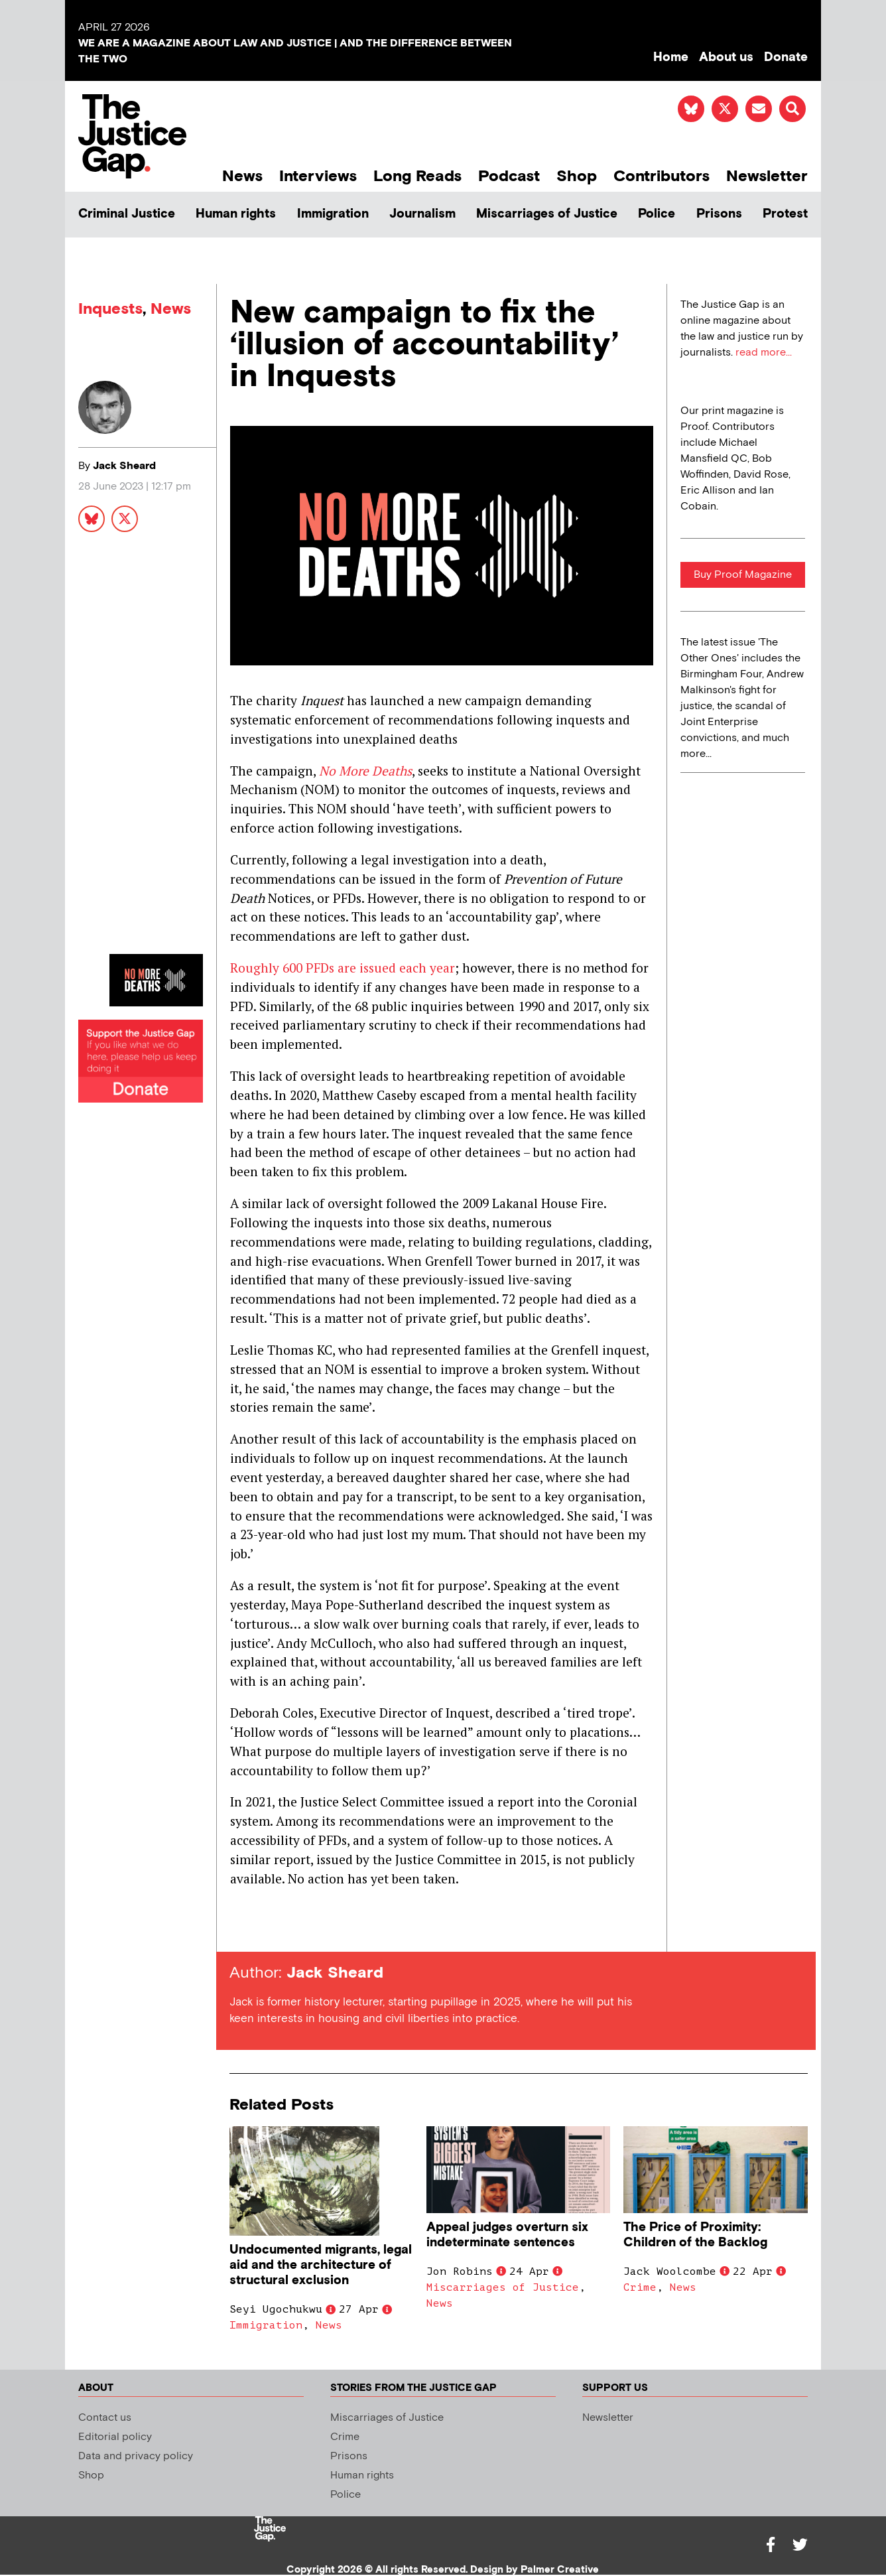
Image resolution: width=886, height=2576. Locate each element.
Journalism (422, 214)
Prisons (719, 214)
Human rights (236, 214)
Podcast (509, 176)
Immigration (333, 214)
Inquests (110, 309)
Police (656, 214)
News (242, 176)
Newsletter (767, 176)
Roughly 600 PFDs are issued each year (342, 967)
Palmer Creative (560, 2569)
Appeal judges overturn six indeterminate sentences (507, 2235)
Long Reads (417, 176)
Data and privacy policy (135, 2456)
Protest (785, 214)
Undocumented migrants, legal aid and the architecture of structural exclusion (320, 2265)
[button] (792, 109)
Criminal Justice (126, 214)
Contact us (104, 2418)
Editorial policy (115, 2437)
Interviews (318, 176)
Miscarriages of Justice (546, 214)
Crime (640, 2287)
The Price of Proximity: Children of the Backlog (695, 2235)
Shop (576, 176)
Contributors (661, 176)
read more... (763, 353)
